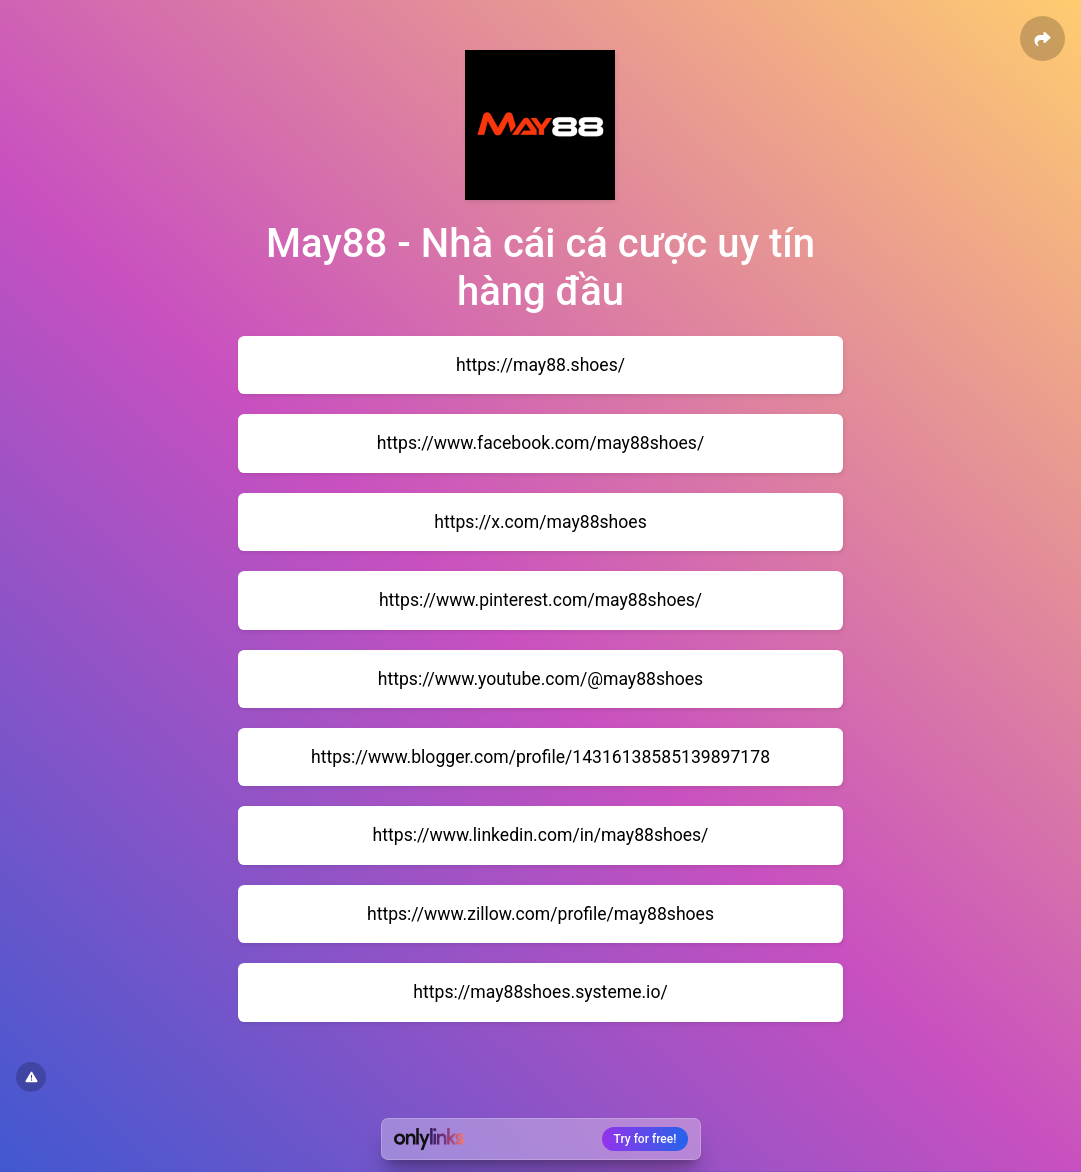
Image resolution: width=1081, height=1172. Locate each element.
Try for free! (645, 1139)
